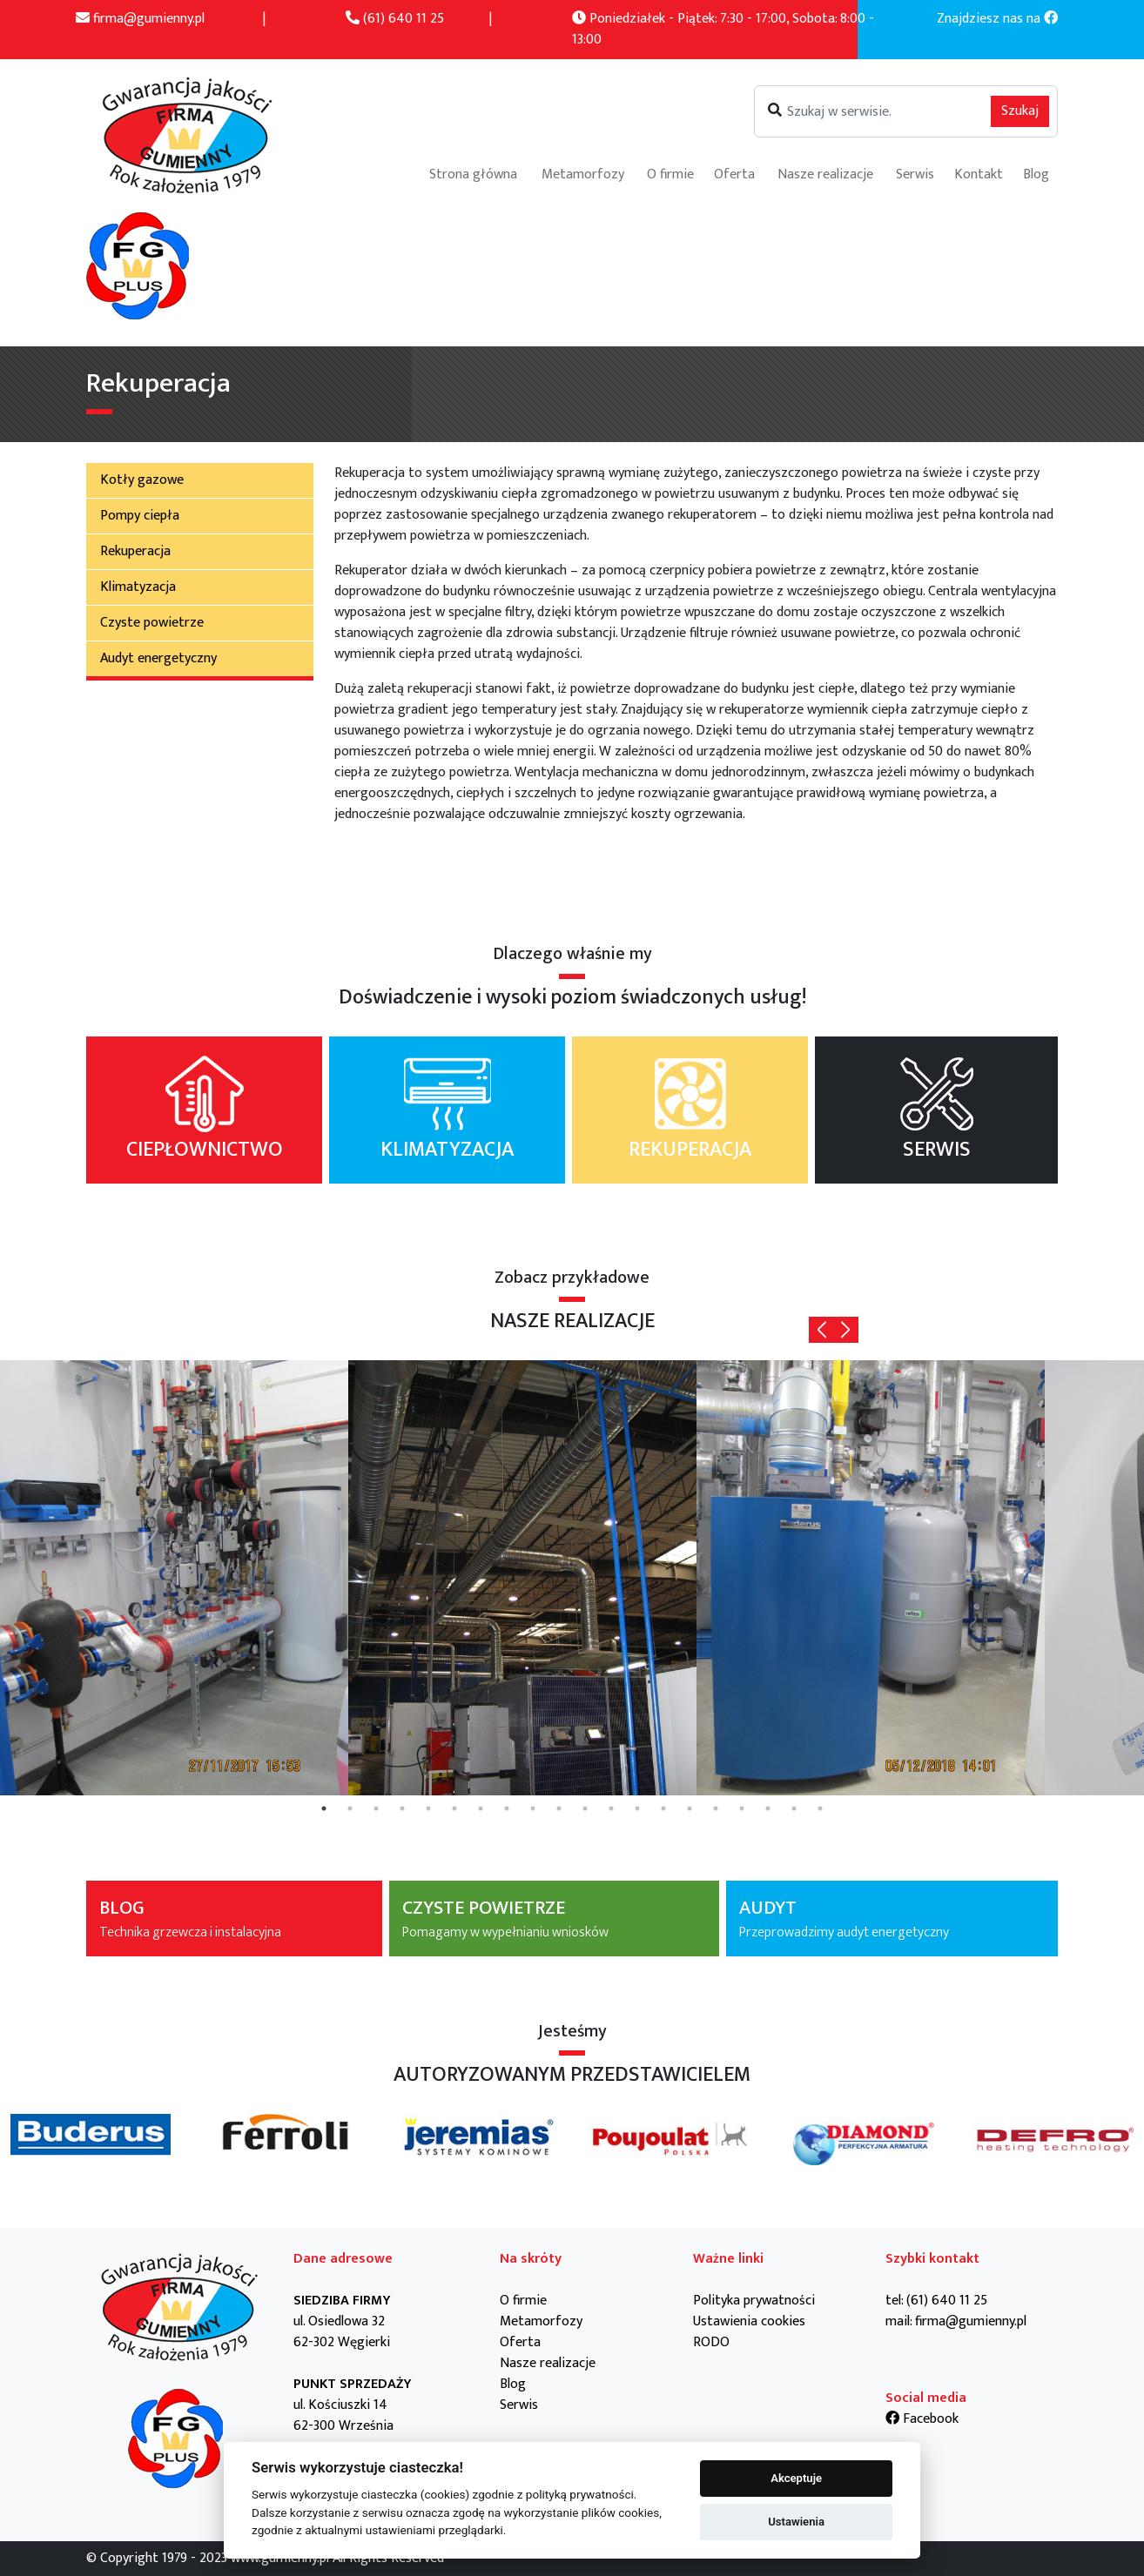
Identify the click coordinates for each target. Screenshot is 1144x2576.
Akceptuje (796, 2478)
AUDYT (892, 1918)
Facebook (922, 2419)
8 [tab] (506, 1808)
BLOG (234, 1918)
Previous (822, 1330)
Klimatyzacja (138, 587)
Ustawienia (796, 2521)
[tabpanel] (174, 1577)
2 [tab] (350, 1808)
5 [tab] (428, 1808)
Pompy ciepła (139, 515)
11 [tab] (585, 1808)
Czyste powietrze (152, 622)
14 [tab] (663, 1808)
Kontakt (978, 174)
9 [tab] (533, 1808)
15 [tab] (689, 1808)
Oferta (734, 174)
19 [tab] (794, 1808)
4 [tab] (402, 1808)
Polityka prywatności (754, 2300)
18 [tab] (768, 1808)
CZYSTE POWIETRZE (554, 1918)
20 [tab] (820, 1808)
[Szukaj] (906, 111)
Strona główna (473, 174)
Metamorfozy (583, 174)
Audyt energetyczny (158, 658)
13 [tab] (637, 1808)
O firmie (670, 174)
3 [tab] (376, 1808)
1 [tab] (324, 1808)
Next (845, 1330)
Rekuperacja (135, 551)
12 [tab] (611, 1808)
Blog (1036, 174)
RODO (711, 2342)
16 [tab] (715, 1808)
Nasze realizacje (825, 174)
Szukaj (1020, 111)
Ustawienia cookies (749, 2321)
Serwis (915, 174)
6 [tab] (454, 1808)
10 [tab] (559, 1808)
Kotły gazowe (142, 480)
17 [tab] (741, 1808)
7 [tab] (480, 1808)
